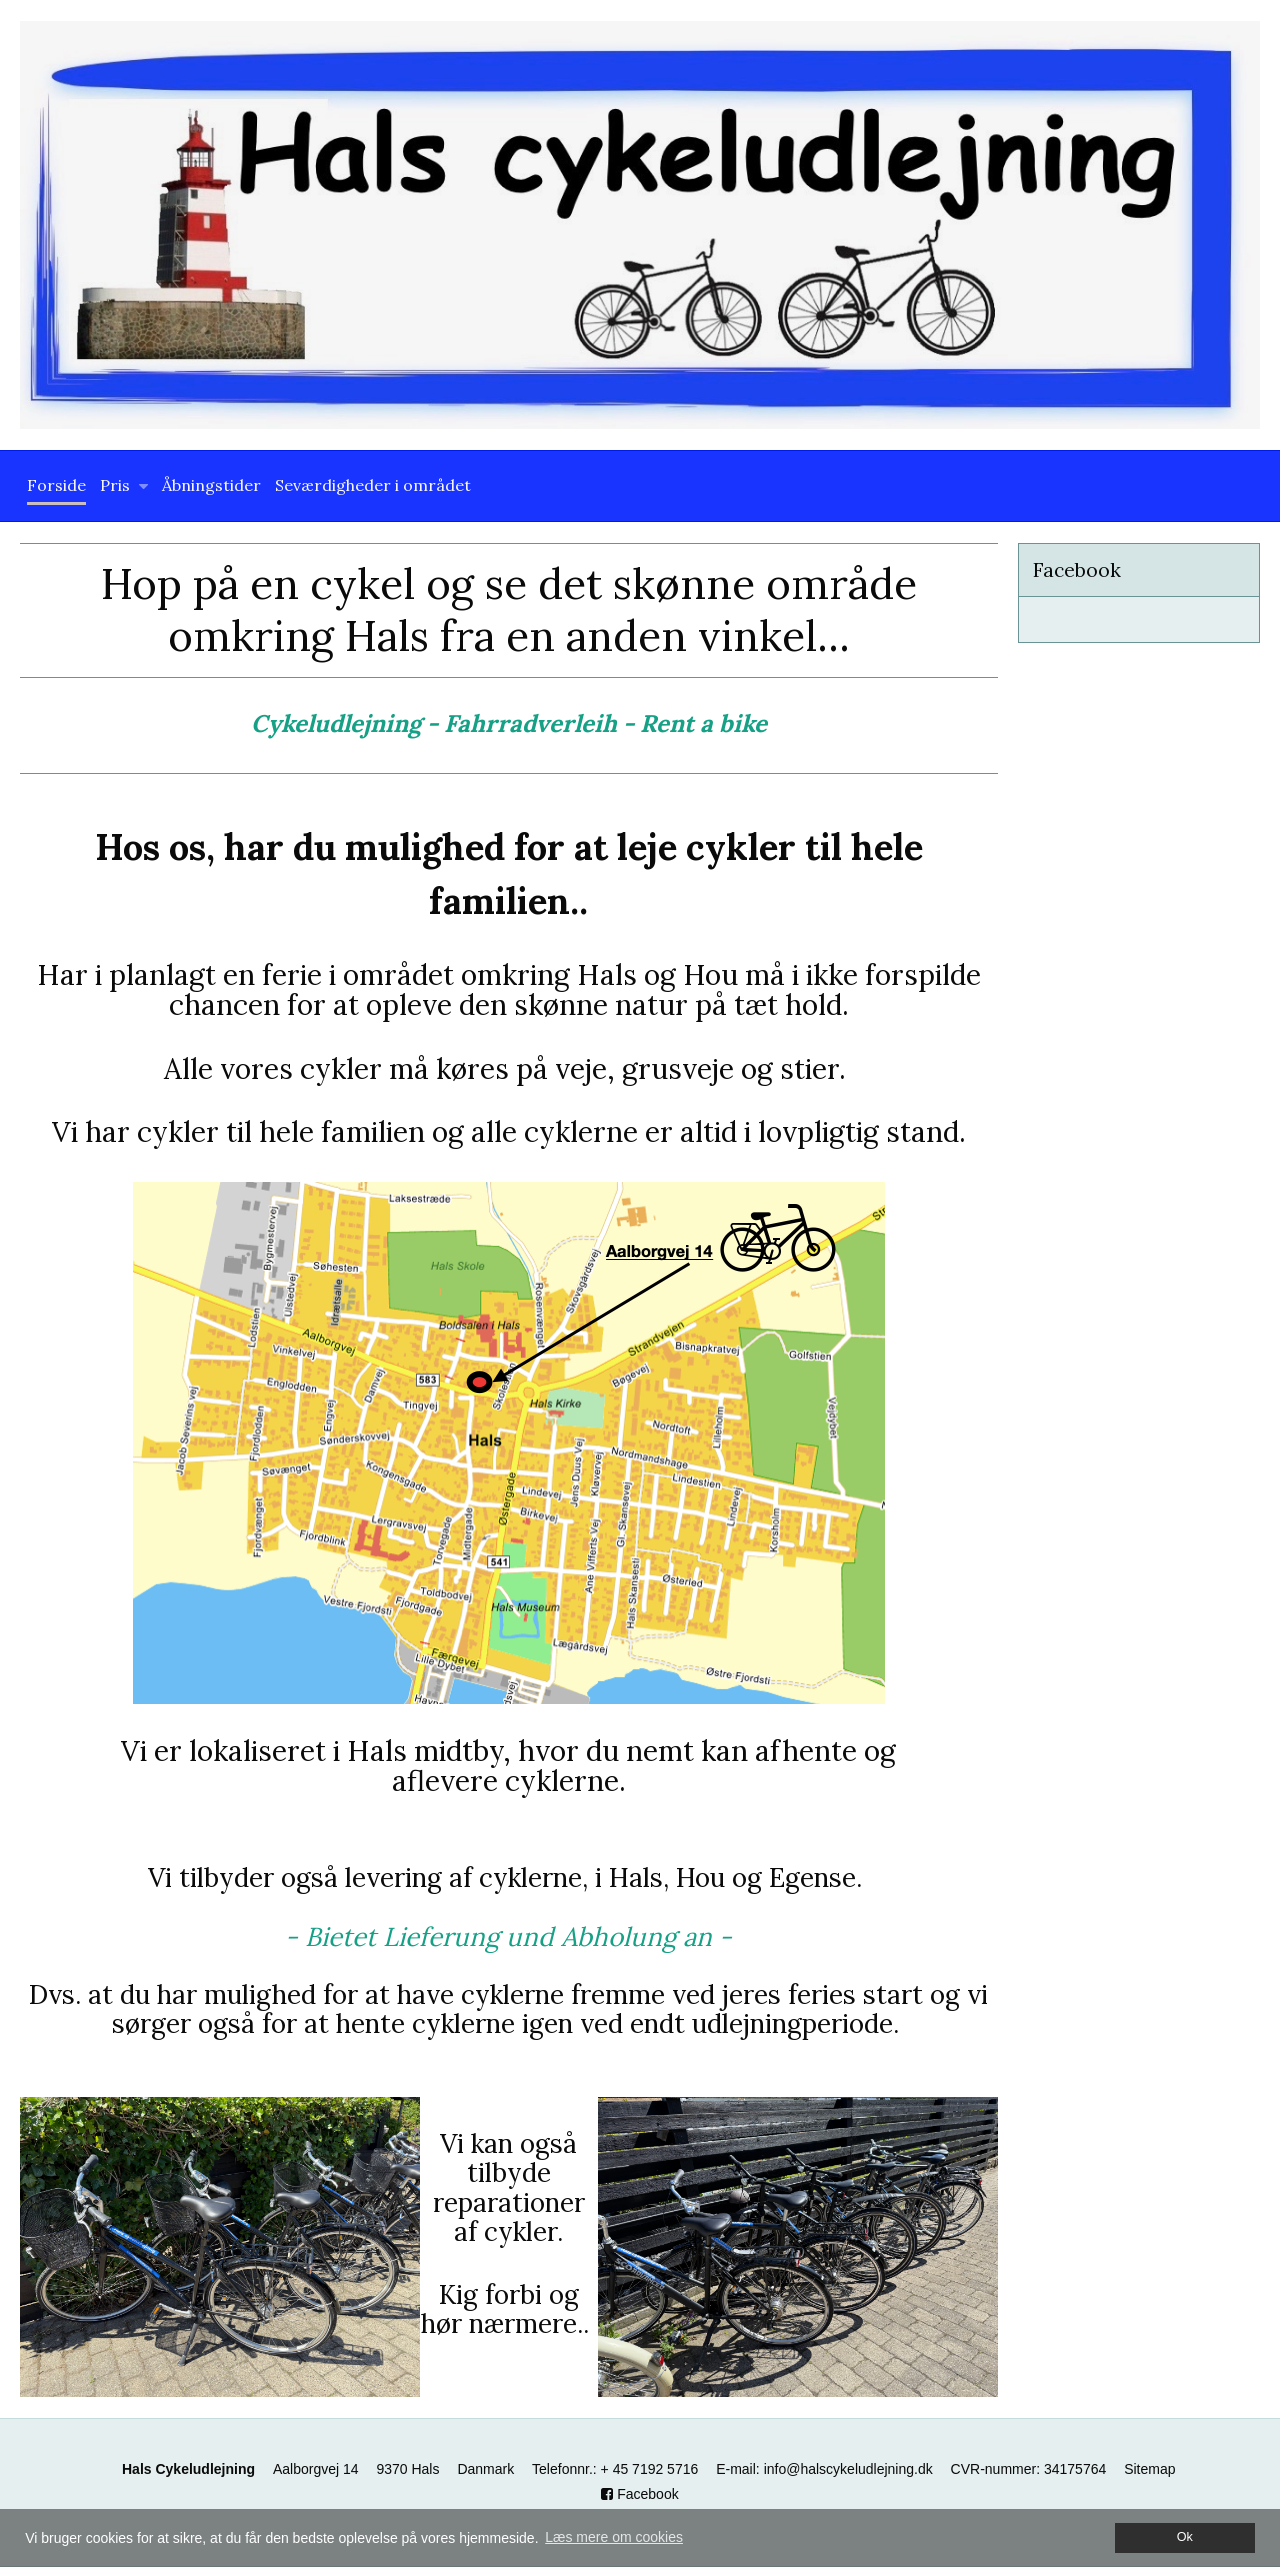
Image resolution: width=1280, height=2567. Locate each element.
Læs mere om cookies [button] (614, 2537)
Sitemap (1149, 2469)
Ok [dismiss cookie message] (1185, 2537)
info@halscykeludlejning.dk (848, 2469)
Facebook (639, 2494)
